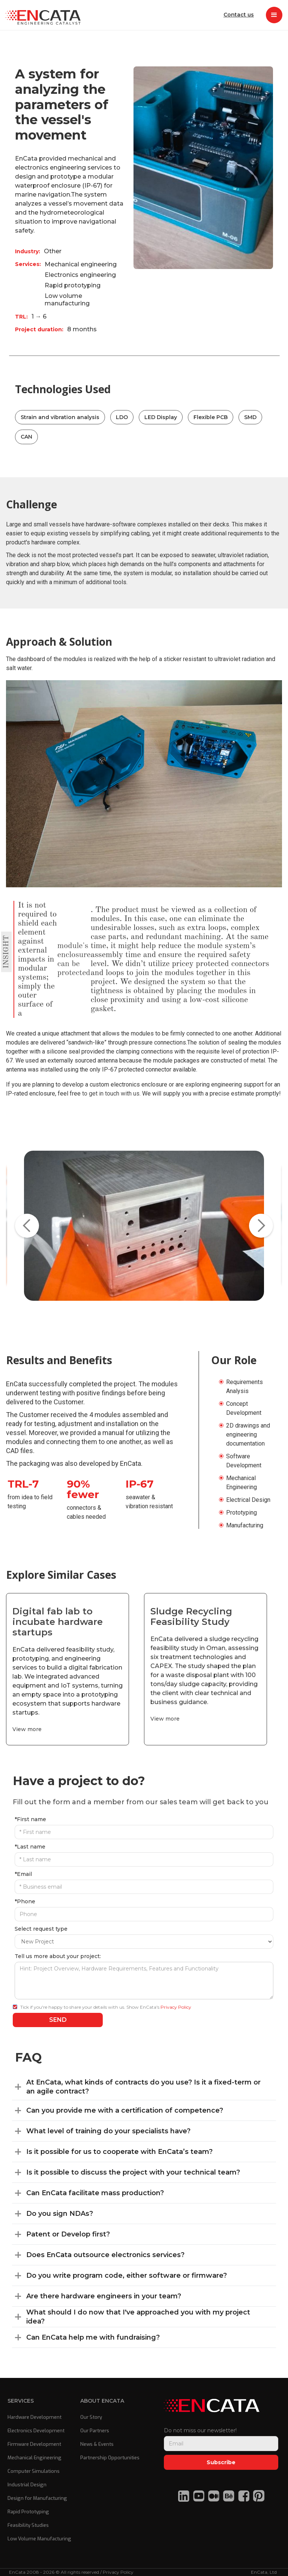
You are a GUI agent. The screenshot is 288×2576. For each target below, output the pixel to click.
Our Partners (94, 2430)
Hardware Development (35, 2417)
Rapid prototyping (72, 285)
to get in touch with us (111, 1093)
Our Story (91, 2417)
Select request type (41, 1928)
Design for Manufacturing (37, 2498)
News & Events (97, 2444)
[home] (43, 15)
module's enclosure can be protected (74, 959)
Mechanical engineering (81, 264)
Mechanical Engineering (35, 2457)
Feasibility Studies (28, 2525)
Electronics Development (36, 2430)
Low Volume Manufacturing (39, 2538)
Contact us (238, 14)
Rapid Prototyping (28, 2511)
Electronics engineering (80, 274)
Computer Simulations (34, 2471)
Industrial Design (27, 2484)
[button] (274, 15)
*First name (30, 1819)
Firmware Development (34, 2444)
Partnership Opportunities (110, 2457)
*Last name (30, 1846)
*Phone (25, 1901)
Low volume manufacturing (67, 299)
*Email (23, 1874)
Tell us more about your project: (58, 1956)
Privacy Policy (175, 2007)
